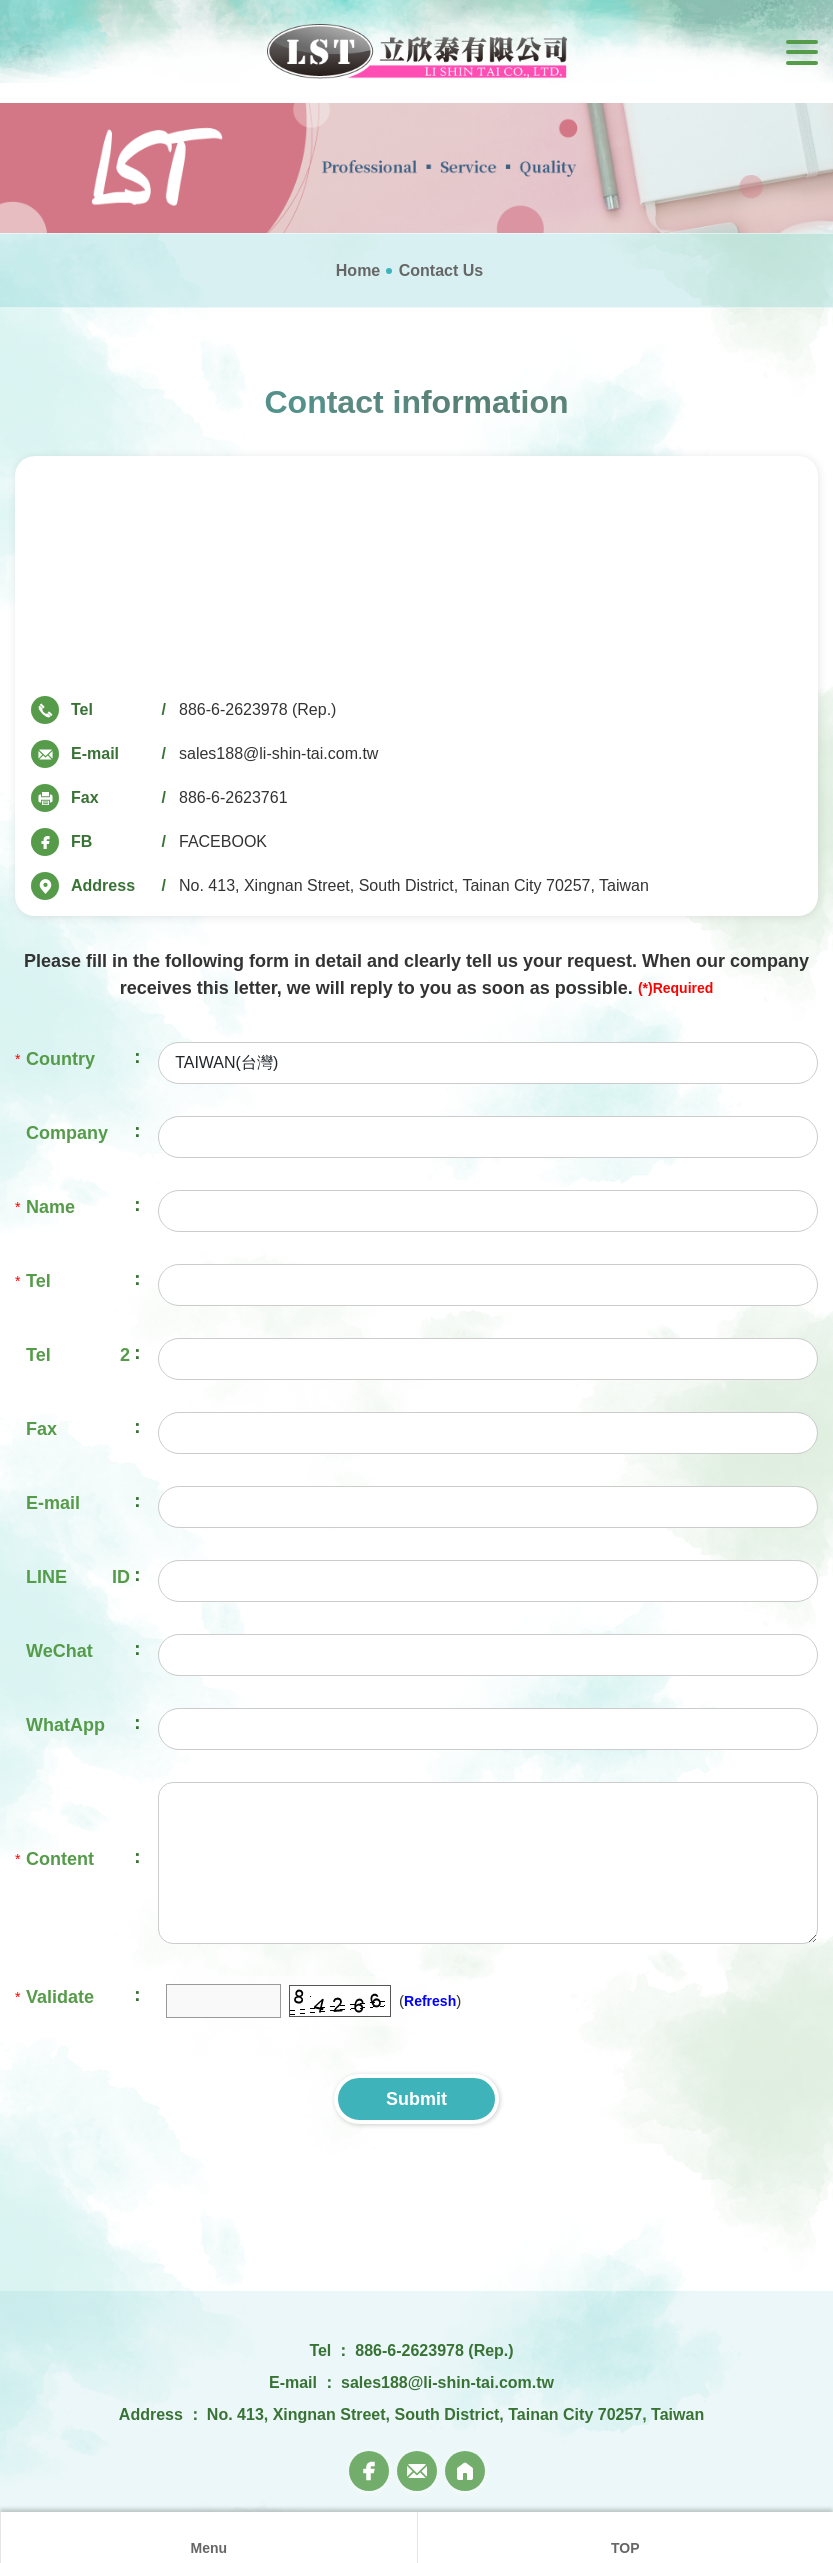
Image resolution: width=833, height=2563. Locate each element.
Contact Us (441, 270)
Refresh (430, 2001)
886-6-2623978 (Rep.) (257, 709)
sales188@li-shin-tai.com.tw (278, 753)
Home (358, 270)
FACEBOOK (223, 841)
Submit (416, 2099)
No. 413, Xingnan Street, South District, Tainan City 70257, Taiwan (414, 885)
